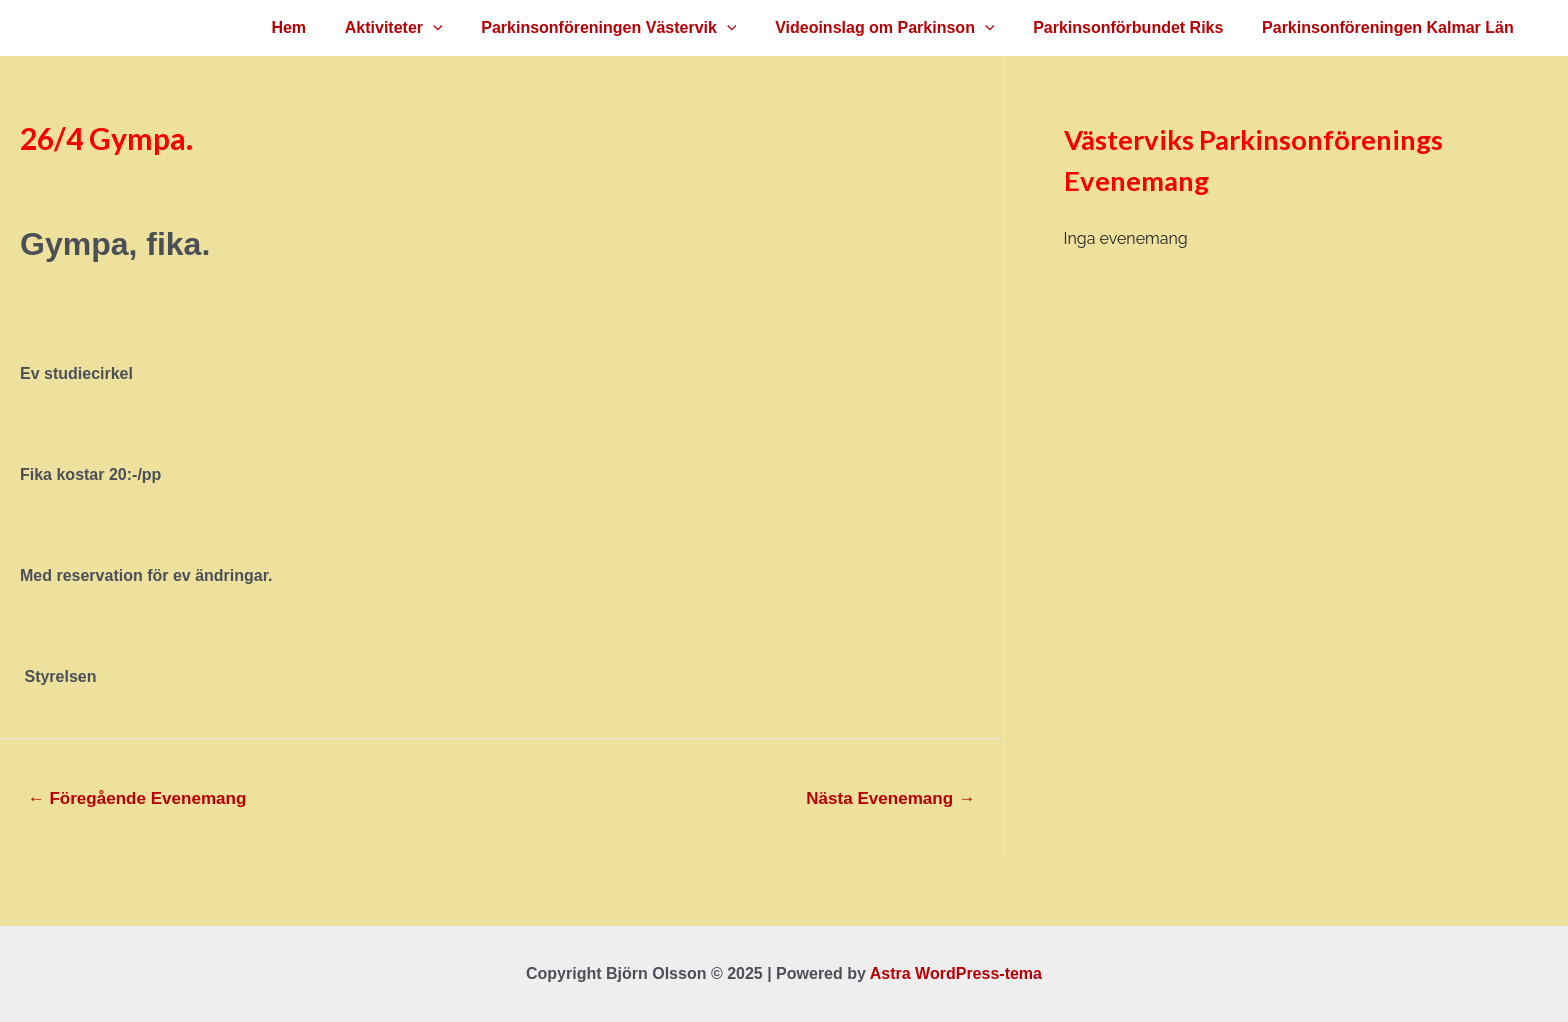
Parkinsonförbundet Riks (1138, 27)
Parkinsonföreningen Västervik (632, 28)
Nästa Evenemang (890, 798)
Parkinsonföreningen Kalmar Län (1391, 27)
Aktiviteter (424, 28)
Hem (325, 27)
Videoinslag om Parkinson (901, 28)
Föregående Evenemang (137, 798)
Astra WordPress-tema (956, 973)
